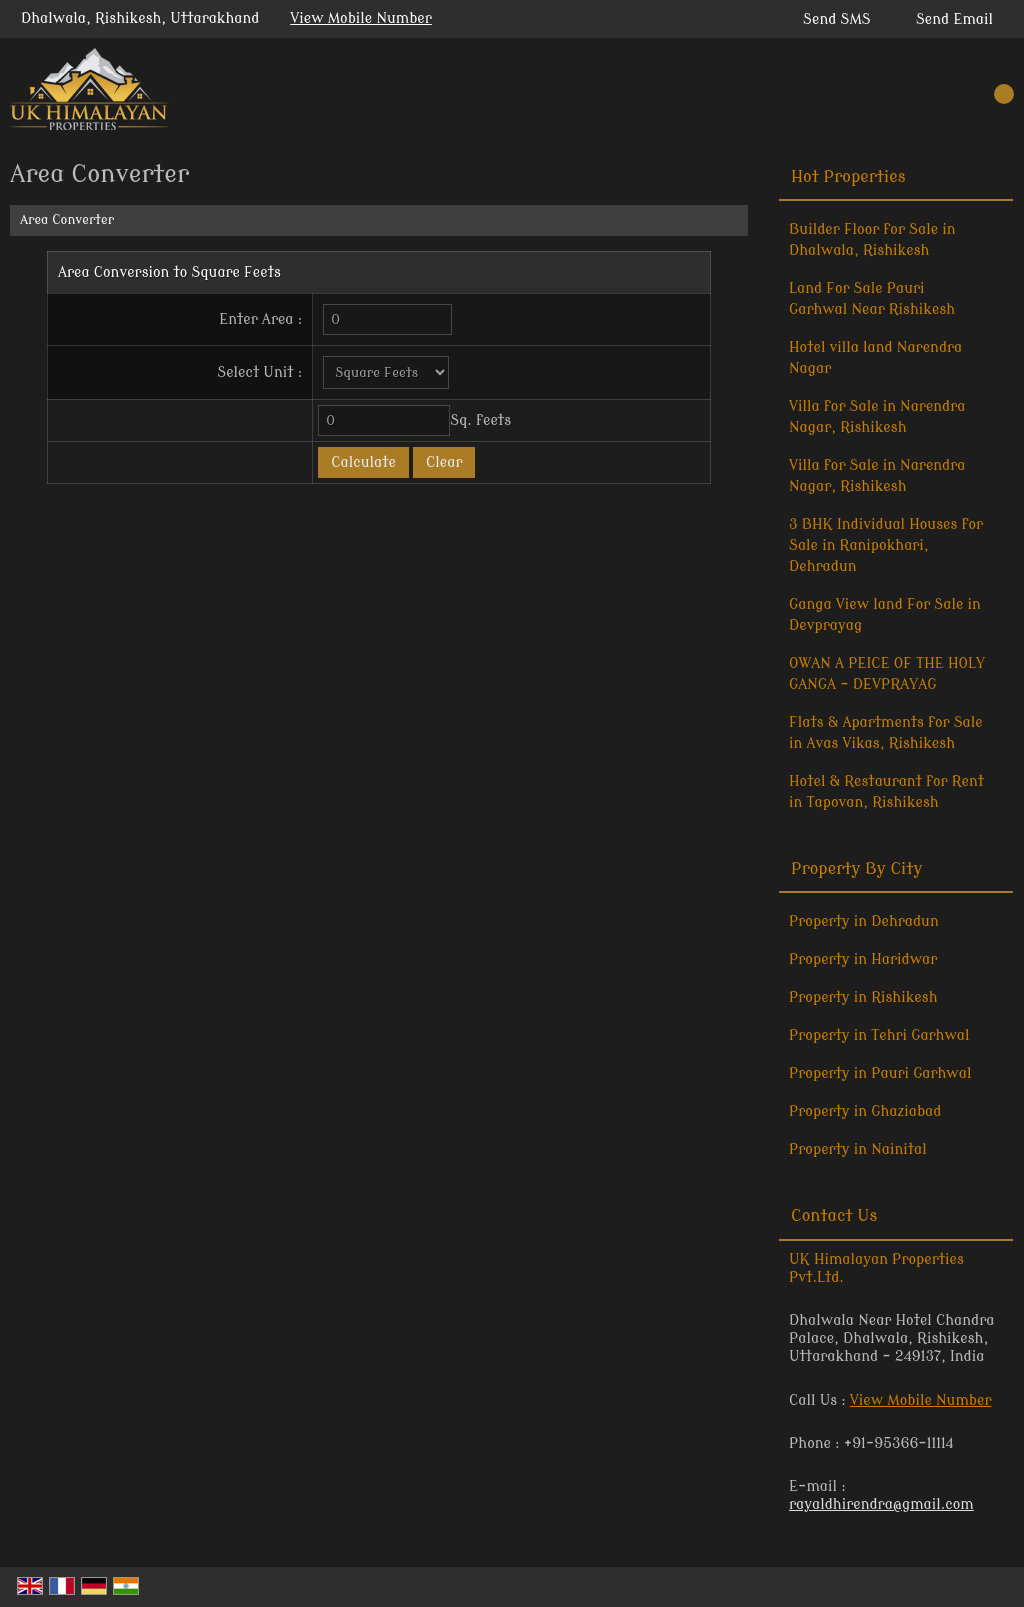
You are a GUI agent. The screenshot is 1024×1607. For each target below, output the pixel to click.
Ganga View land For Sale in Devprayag (885, 615)
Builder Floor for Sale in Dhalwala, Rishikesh (872, 240)
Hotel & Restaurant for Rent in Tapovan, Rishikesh (886, 792)
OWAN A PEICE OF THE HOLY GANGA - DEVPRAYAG (887, 674)
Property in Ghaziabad (865, 1111)
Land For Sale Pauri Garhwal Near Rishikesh (872, 299)
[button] (361, 18)
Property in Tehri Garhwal (879, 1035)
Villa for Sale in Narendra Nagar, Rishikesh (877, 417)
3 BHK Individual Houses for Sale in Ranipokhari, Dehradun (886, 545)
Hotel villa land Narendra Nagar (875, 358)
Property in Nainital (858, 1149)
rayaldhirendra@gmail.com (881, 1504)
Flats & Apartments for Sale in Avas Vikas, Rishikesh (886, 733)
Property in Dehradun (864, 921)
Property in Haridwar (863, 959)
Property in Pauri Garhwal (880, 1073)
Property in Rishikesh (863, 997)
